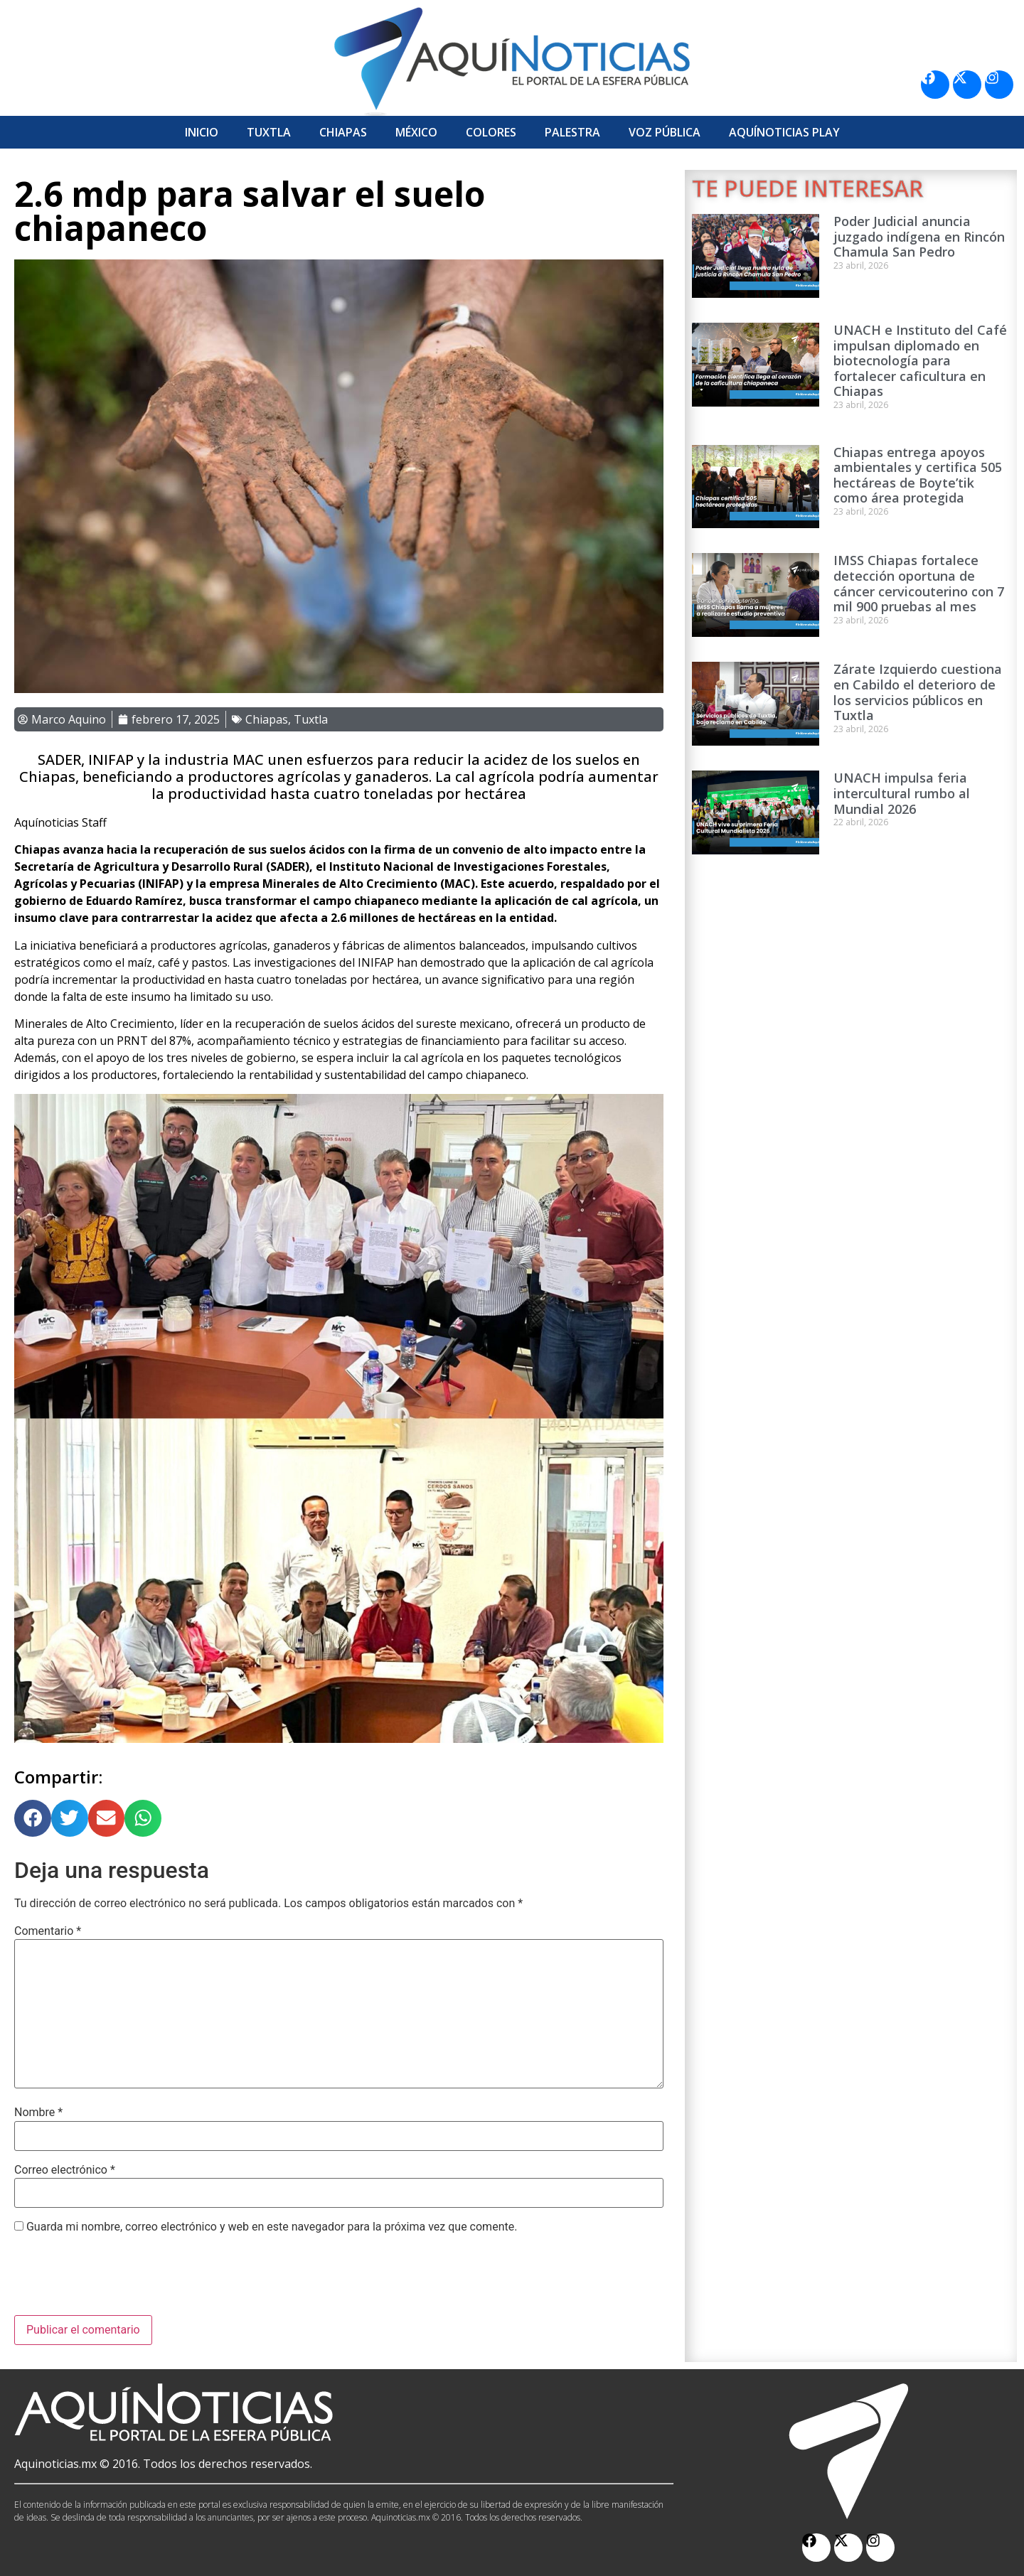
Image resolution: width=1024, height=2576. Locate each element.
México (416, 132)
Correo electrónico (64, 2170)
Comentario (47, 1931)
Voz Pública (664, 132)
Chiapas (343, 132)
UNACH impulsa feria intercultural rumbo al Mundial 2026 (901, 793)
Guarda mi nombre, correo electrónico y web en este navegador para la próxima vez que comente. (271, 2227)
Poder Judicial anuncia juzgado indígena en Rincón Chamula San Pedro (919, 236)
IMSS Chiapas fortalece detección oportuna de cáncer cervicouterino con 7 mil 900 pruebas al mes (918, 583)
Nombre (38, 2112)
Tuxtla (269, 132)
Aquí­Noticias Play (784, 132)
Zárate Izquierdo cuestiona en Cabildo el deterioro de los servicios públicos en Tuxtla (917, 692)
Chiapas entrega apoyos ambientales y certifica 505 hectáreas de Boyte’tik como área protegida (917, 475)
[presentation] (122, 2280)
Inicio (201, 132)
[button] (32, 1818)
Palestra (572, 132)
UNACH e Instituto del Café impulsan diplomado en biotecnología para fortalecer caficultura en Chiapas (920, 360)
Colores (491, 132)
